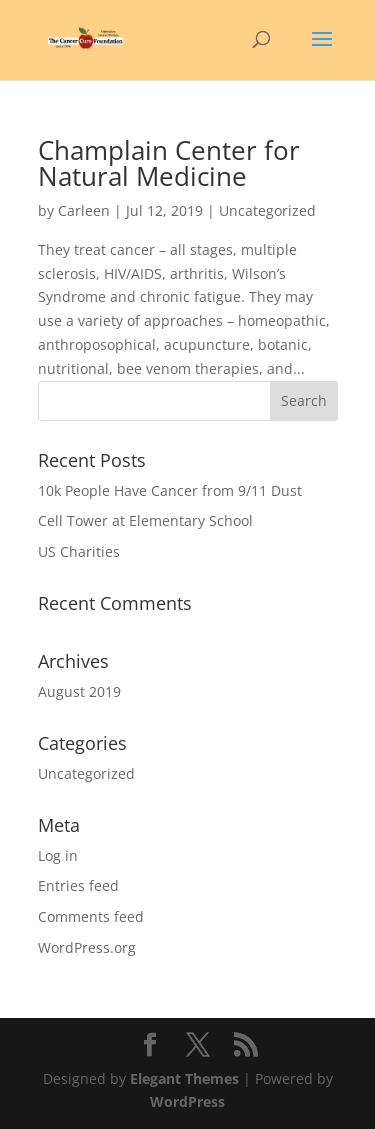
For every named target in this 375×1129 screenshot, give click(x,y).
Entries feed (78, 885)
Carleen (84, 210)
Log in (58, 855)
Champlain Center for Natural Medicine (169, 163)
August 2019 (79, 691)
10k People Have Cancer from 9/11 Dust (170, 490)
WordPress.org (87, 947)
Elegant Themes (184, 1078)
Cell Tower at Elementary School (145, 520)
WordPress (187, 1101)
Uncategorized (86, 773)
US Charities (79, 551)
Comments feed (91, 916)
